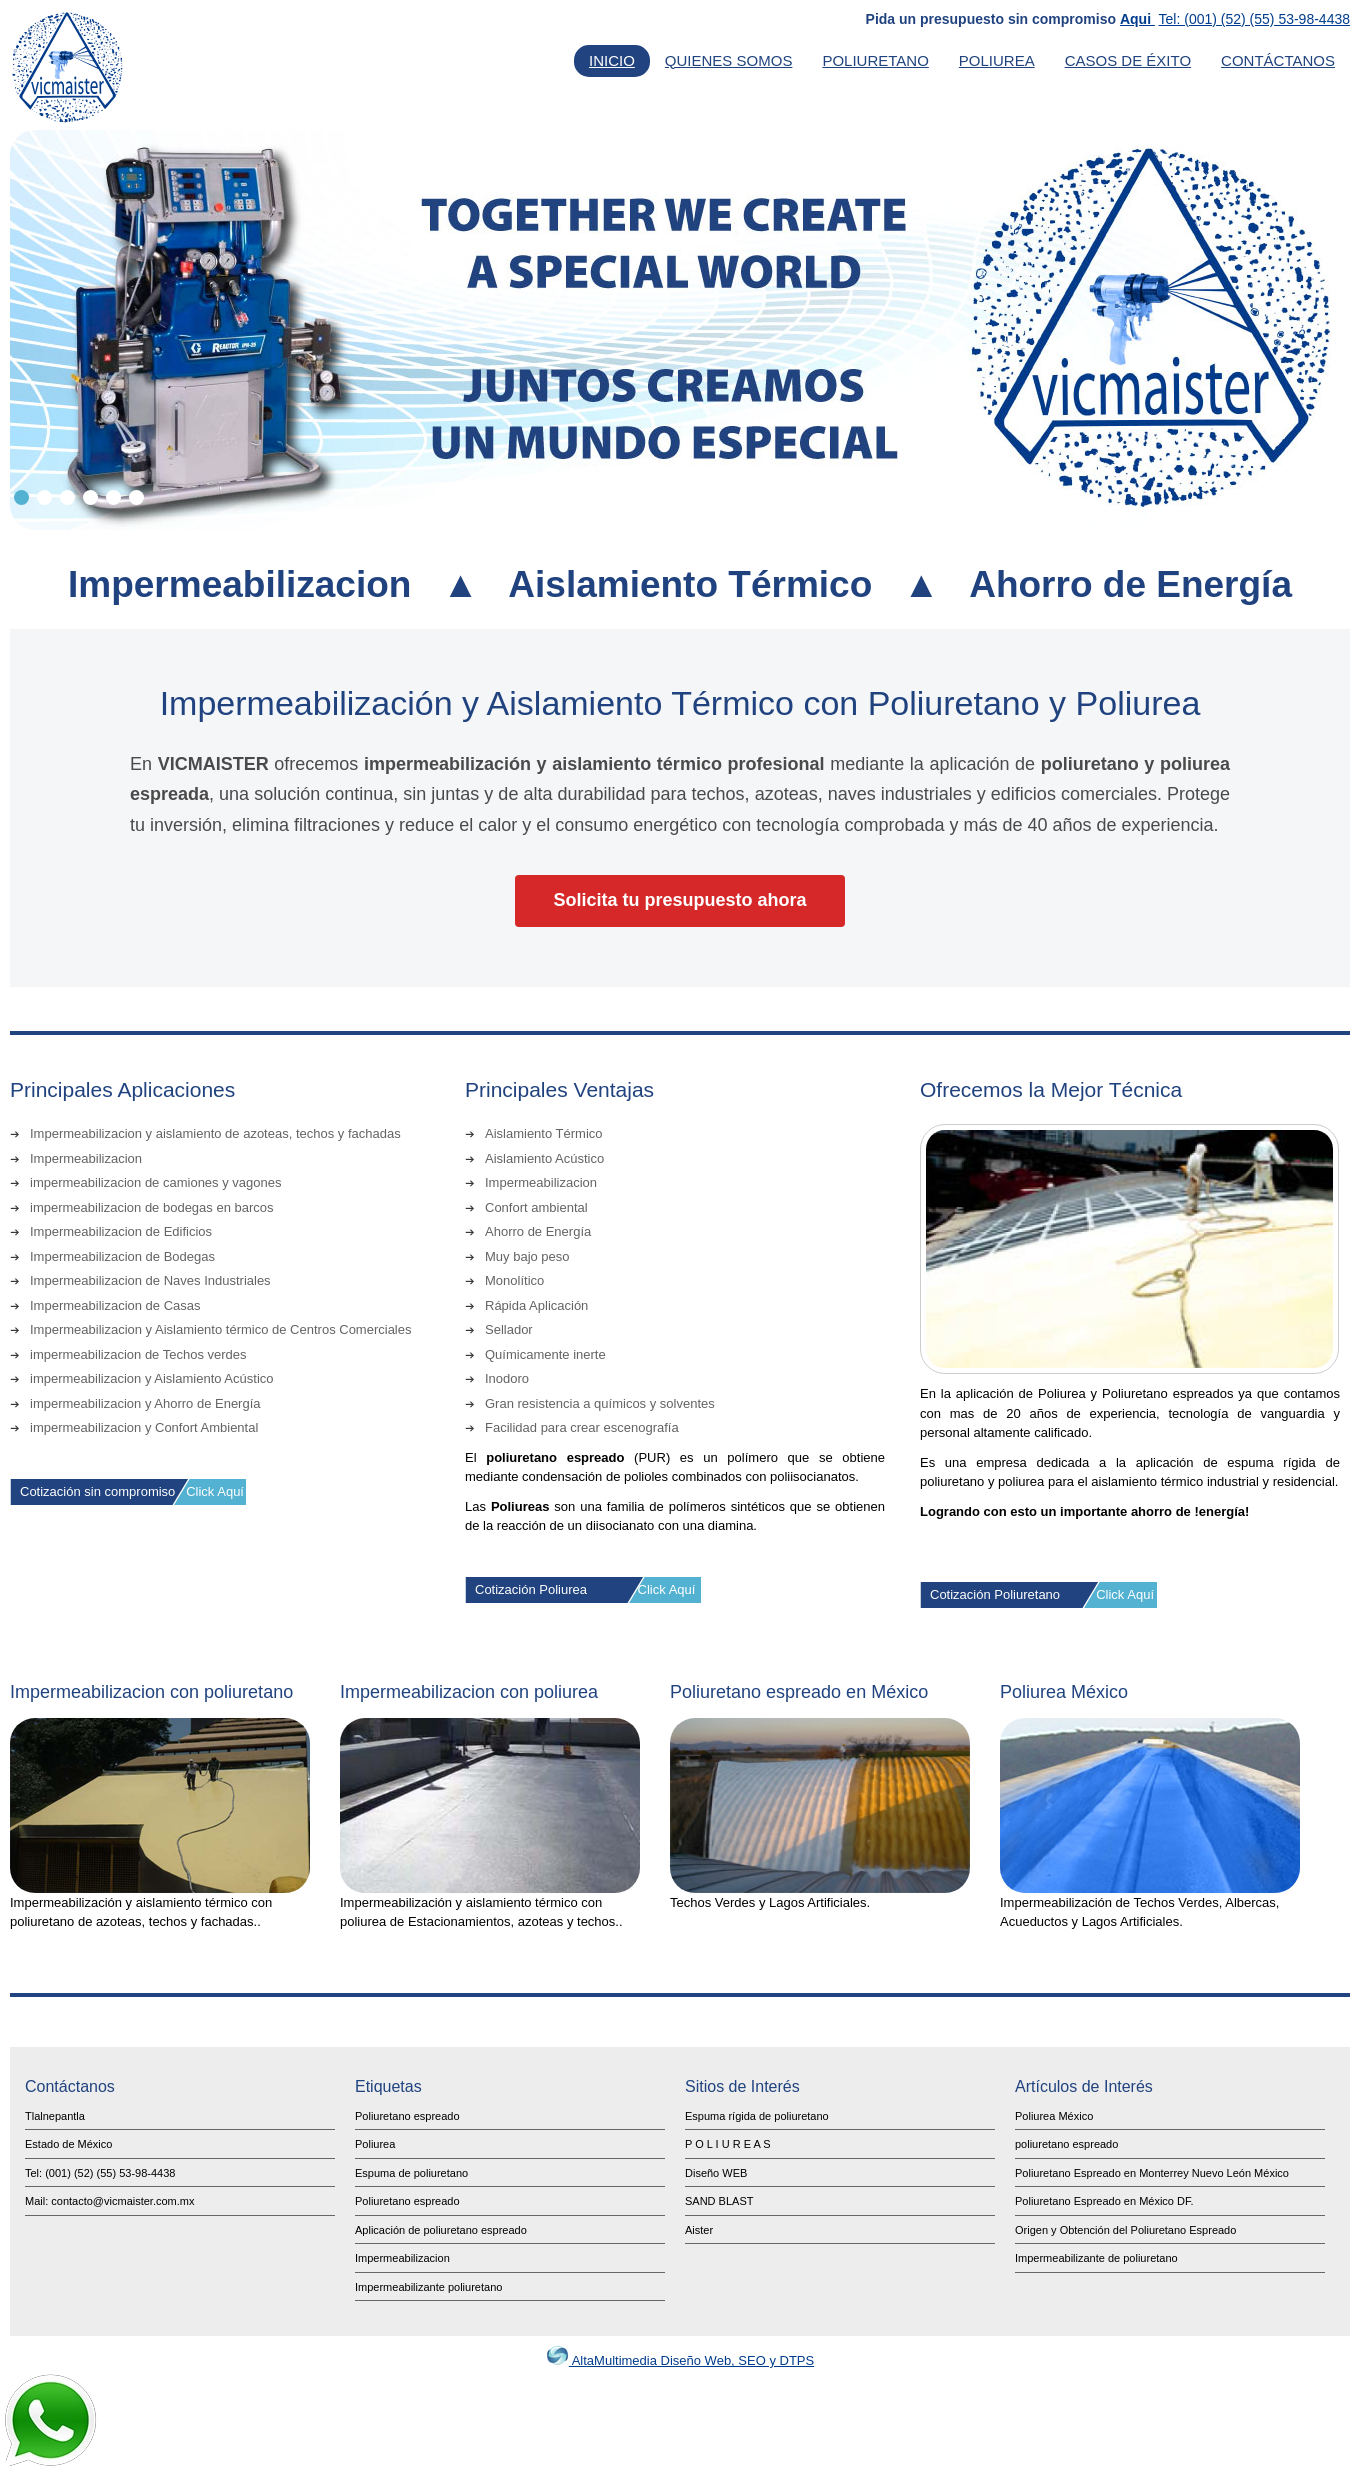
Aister (699, 2230)
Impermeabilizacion (402, 2258)
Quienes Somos (729, 60)
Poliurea (997, 60)
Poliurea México (1054, 2116)
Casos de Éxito (1128, 60)
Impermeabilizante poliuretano (428, 2287)
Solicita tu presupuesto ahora (679, 900)
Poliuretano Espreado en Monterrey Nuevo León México (1152, 2173)
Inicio (612, 60)
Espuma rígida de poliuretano (757, 2116)
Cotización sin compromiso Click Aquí (132, 1491)
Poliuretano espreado (407, 2116)
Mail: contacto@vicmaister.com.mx (110, 2201)
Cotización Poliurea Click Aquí (585, 1589)
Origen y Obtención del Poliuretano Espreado (1125, 2230)
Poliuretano (875, 60)
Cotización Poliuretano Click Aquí (1042, 1594)
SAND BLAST (719, 2201)
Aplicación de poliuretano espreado (441, 2230)
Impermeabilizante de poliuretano (1096, 2258)
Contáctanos (1278, 60)
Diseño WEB (716, 2173)
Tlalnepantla (55, 2116)
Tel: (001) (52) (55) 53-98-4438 (1254, 19)
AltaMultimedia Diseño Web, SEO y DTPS (680, 2360)
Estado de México (68, 2144)
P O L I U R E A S (728, 2144)
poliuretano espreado (1066, 2144)
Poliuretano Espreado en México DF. (1104, 2201)
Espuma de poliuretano (411, 2173)
